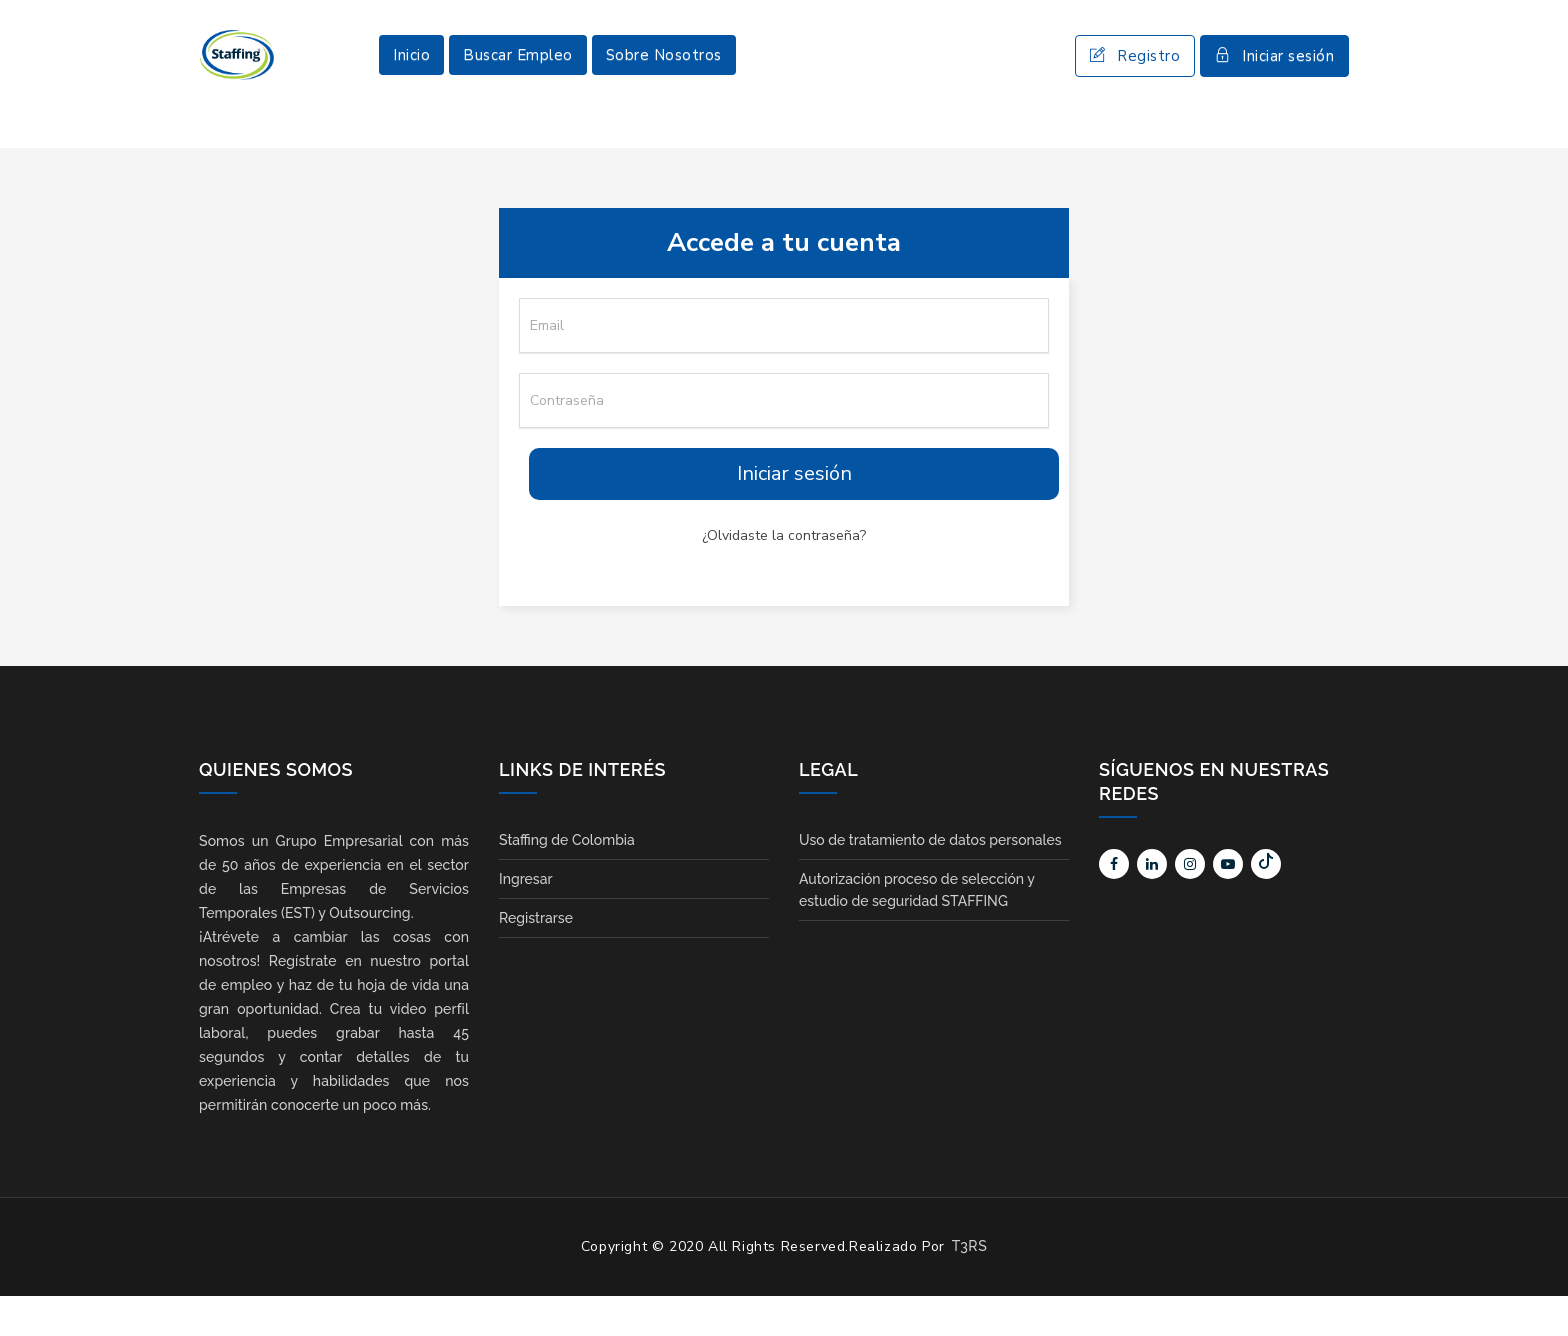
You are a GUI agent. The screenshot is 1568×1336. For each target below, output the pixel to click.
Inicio (411, 75)
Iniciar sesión (1274, 76)
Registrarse (536, 958)
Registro (1135, 76)
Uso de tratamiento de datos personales (930, 880)
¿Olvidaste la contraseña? (784, 575)
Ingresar (526, 919)
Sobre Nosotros (664, 75)
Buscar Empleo (518, 75)
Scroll (1533, 1288)
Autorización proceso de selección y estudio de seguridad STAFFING (917, 930)
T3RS (969, 1286)
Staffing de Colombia (567, 880)
